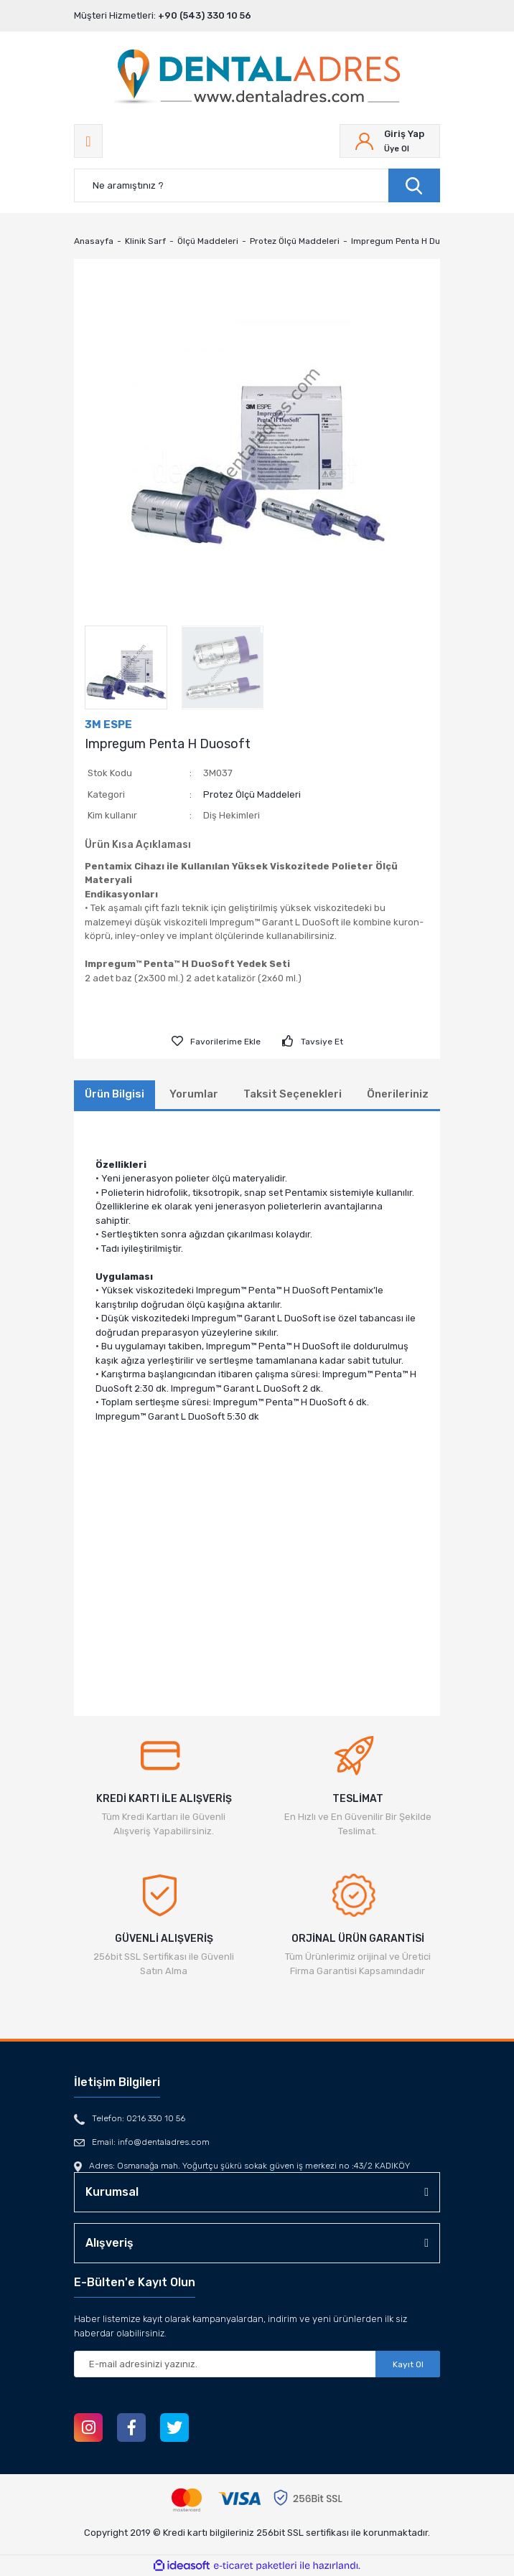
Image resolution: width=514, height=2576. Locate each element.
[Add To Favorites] (216, 1041)
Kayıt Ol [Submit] (408, 2364)
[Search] (257, 185)
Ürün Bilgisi (114, 1094)
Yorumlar (193, 1094)
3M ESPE (108, 724)
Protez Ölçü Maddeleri (252, 794)
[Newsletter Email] (257, 2364)
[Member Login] (390, 141)
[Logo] (257, 78)
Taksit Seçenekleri (292, 1094)
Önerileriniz (398, 1094)
